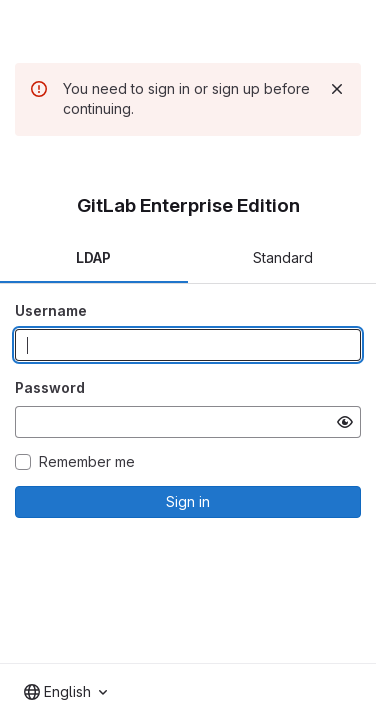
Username (51, 310)
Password (50, 387)
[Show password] (345, 422)
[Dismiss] (337, 89)
